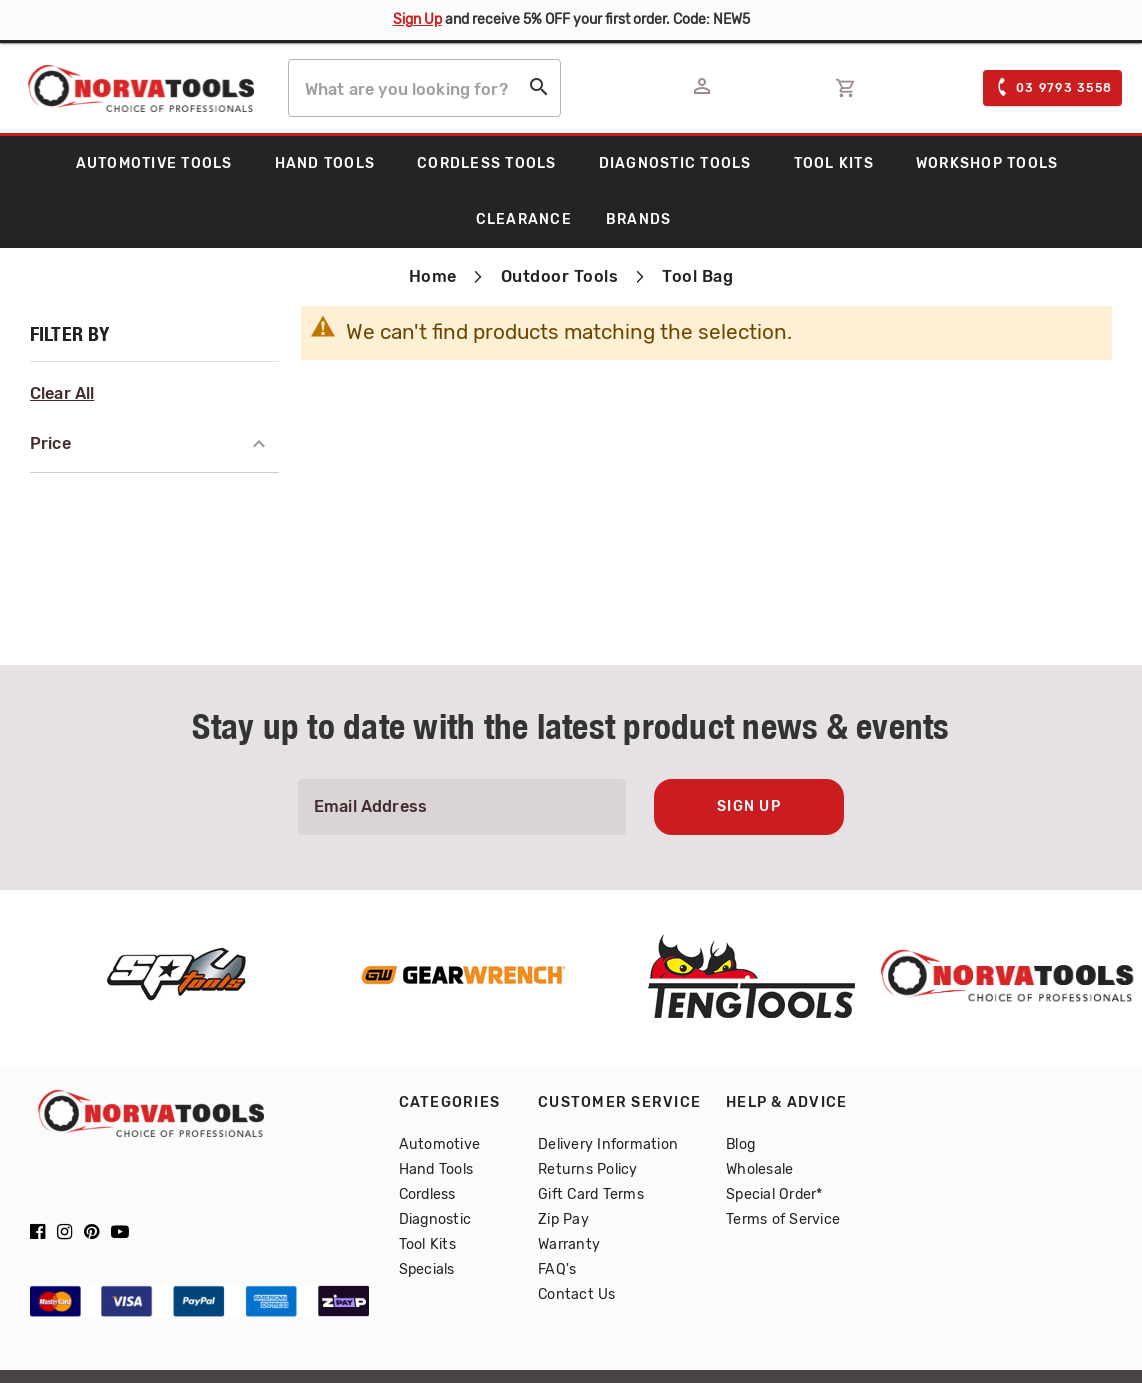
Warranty (569, 1244)
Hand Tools (436, 1169)
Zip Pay (563, 1219)
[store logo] (137, 88)
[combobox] (424, 88)
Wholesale (759, 1169)
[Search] (539, 91)
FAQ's (557, 1269)
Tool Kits (427, 1244)
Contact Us (577, 1294)
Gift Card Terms (591, 1194)
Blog (740, 1144)
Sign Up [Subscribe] (749, 807)
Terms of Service (783, 1219)
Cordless (427, 1194)
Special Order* (774, 1194)
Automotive (440, 1144)
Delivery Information (608, 1144)
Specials (427, 1269)
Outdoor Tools (562, 276)
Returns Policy (588, 1169)
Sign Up (417, 19)
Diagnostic (435, 1219)
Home (435, 276)
